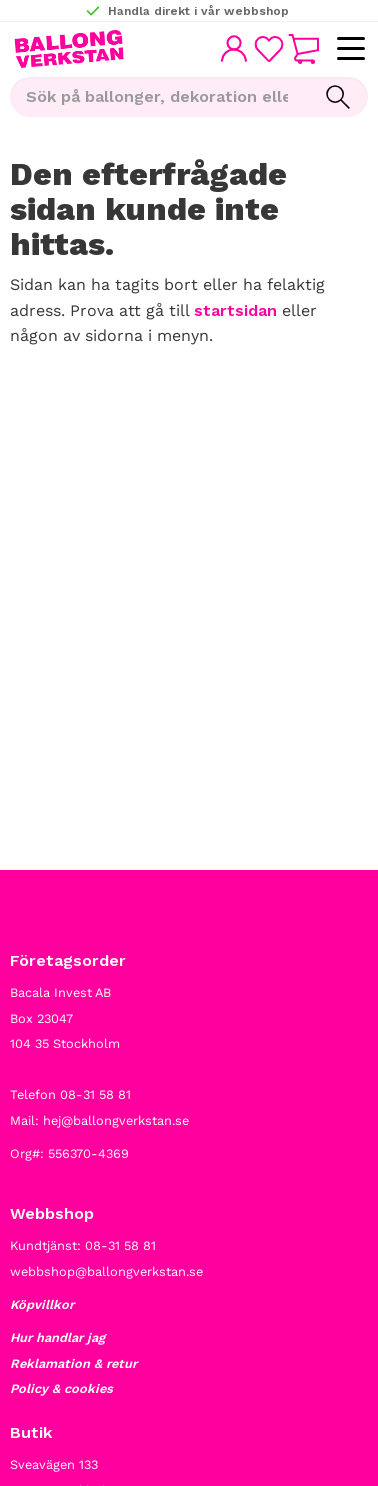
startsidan (235, 310)
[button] (350, 49)
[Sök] (338, 97)
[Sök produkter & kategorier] (159, 97)
